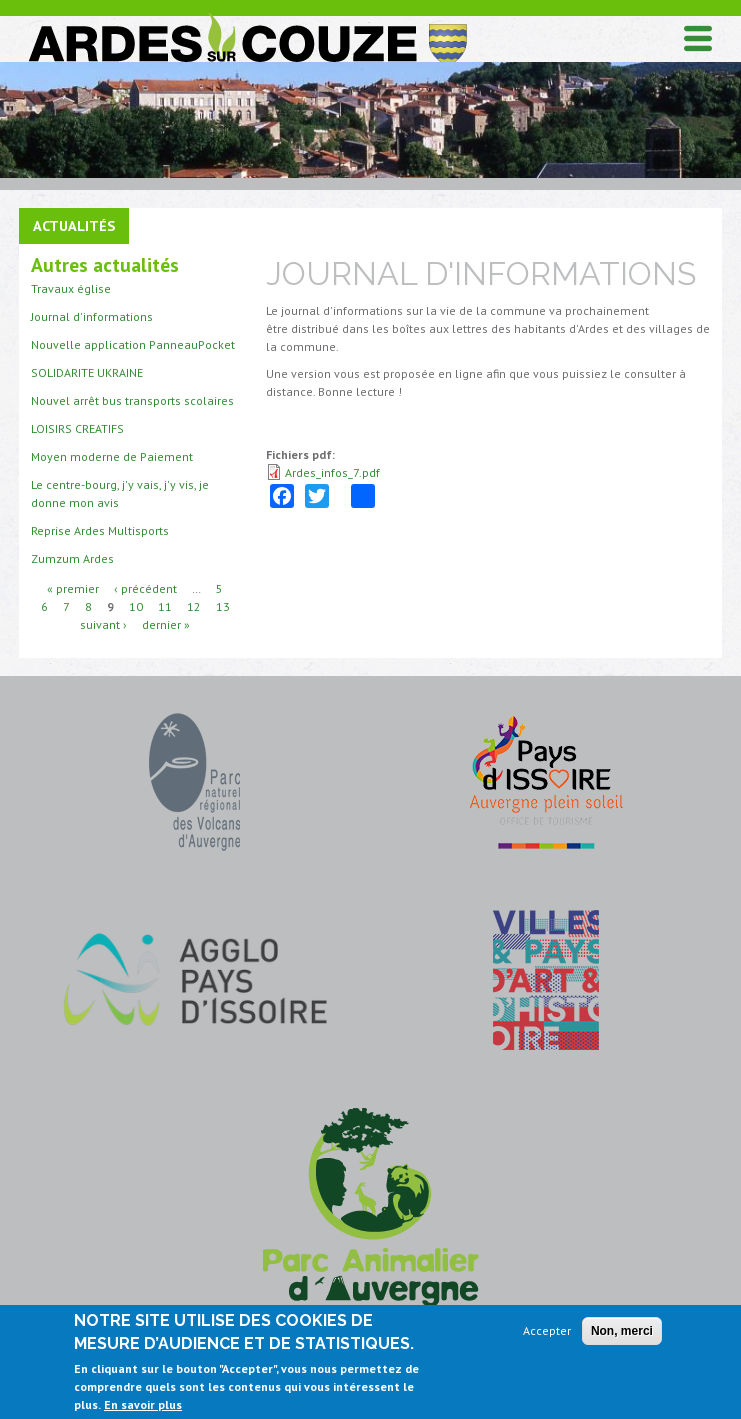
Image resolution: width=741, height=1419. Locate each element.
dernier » (166, 624)
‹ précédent (145, 588)
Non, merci (622, 1331)
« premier (73, 588)
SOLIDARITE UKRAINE (87, 372)
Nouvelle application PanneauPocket (133, 344)
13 (223, 606)
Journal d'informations (92, 316)
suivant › (103, 624)
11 (165, 606)
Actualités (74, 225)
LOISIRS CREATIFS (77, 428)
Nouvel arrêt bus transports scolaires (132, 400)
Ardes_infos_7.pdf (332, 472)
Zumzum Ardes (72, 558)
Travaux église (71, 288)
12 (194, 606)
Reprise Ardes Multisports (100, 530)
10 (136, 606)
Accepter (547, 1330)
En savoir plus (143, 1404)
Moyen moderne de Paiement (112, 456)
